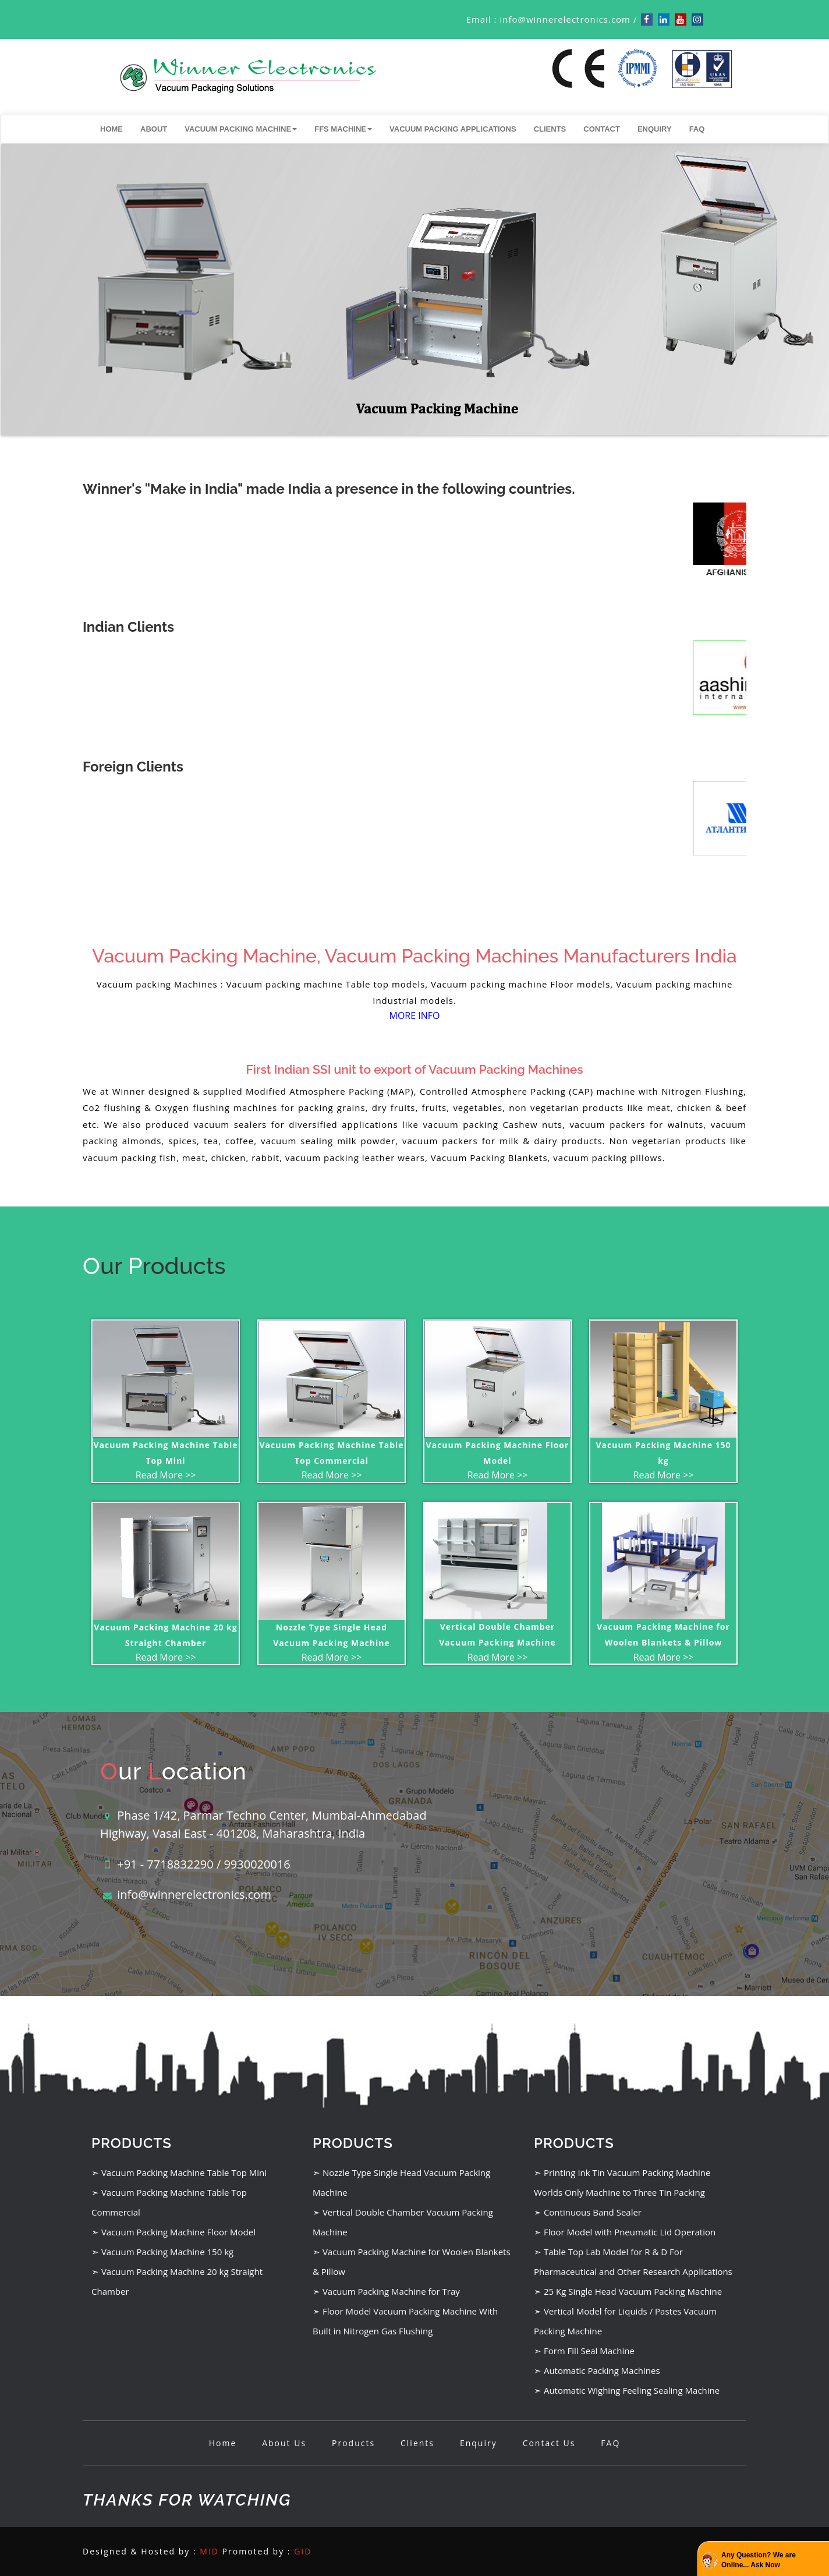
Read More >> (166, 1475)
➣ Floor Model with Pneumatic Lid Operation (624, 2232)
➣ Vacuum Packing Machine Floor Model (173, 2232)
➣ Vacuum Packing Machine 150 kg (162, 2251)
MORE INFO (414, 1015)
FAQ (697, 129)
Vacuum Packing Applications (452, 129)
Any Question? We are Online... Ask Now (758, 2560)
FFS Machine (343, 129)
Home (111, 129)
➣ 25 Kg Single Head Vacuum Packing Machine (628, 2291)
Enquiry (654, 129)
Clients (550, 129)
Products (353, 2442)
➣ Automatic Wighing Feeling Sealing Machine (627, 2390)
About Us (284, 2442)
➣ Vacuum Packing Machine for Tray (386, 2291)
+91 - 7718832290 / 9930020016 (203, 1864)
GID (302, 2551)
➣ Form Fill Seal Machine (584, 2350)
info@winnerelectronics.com (564, 19)
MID (209, 2551)
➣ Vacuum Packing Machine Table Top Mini (179, 2172)
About (153, 129)
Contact (601, 129)
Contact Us (549, 2442)
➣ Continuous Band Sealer (588, 2212)
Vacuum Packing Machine (241, 129)
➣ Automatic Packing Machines (597, 2370)
